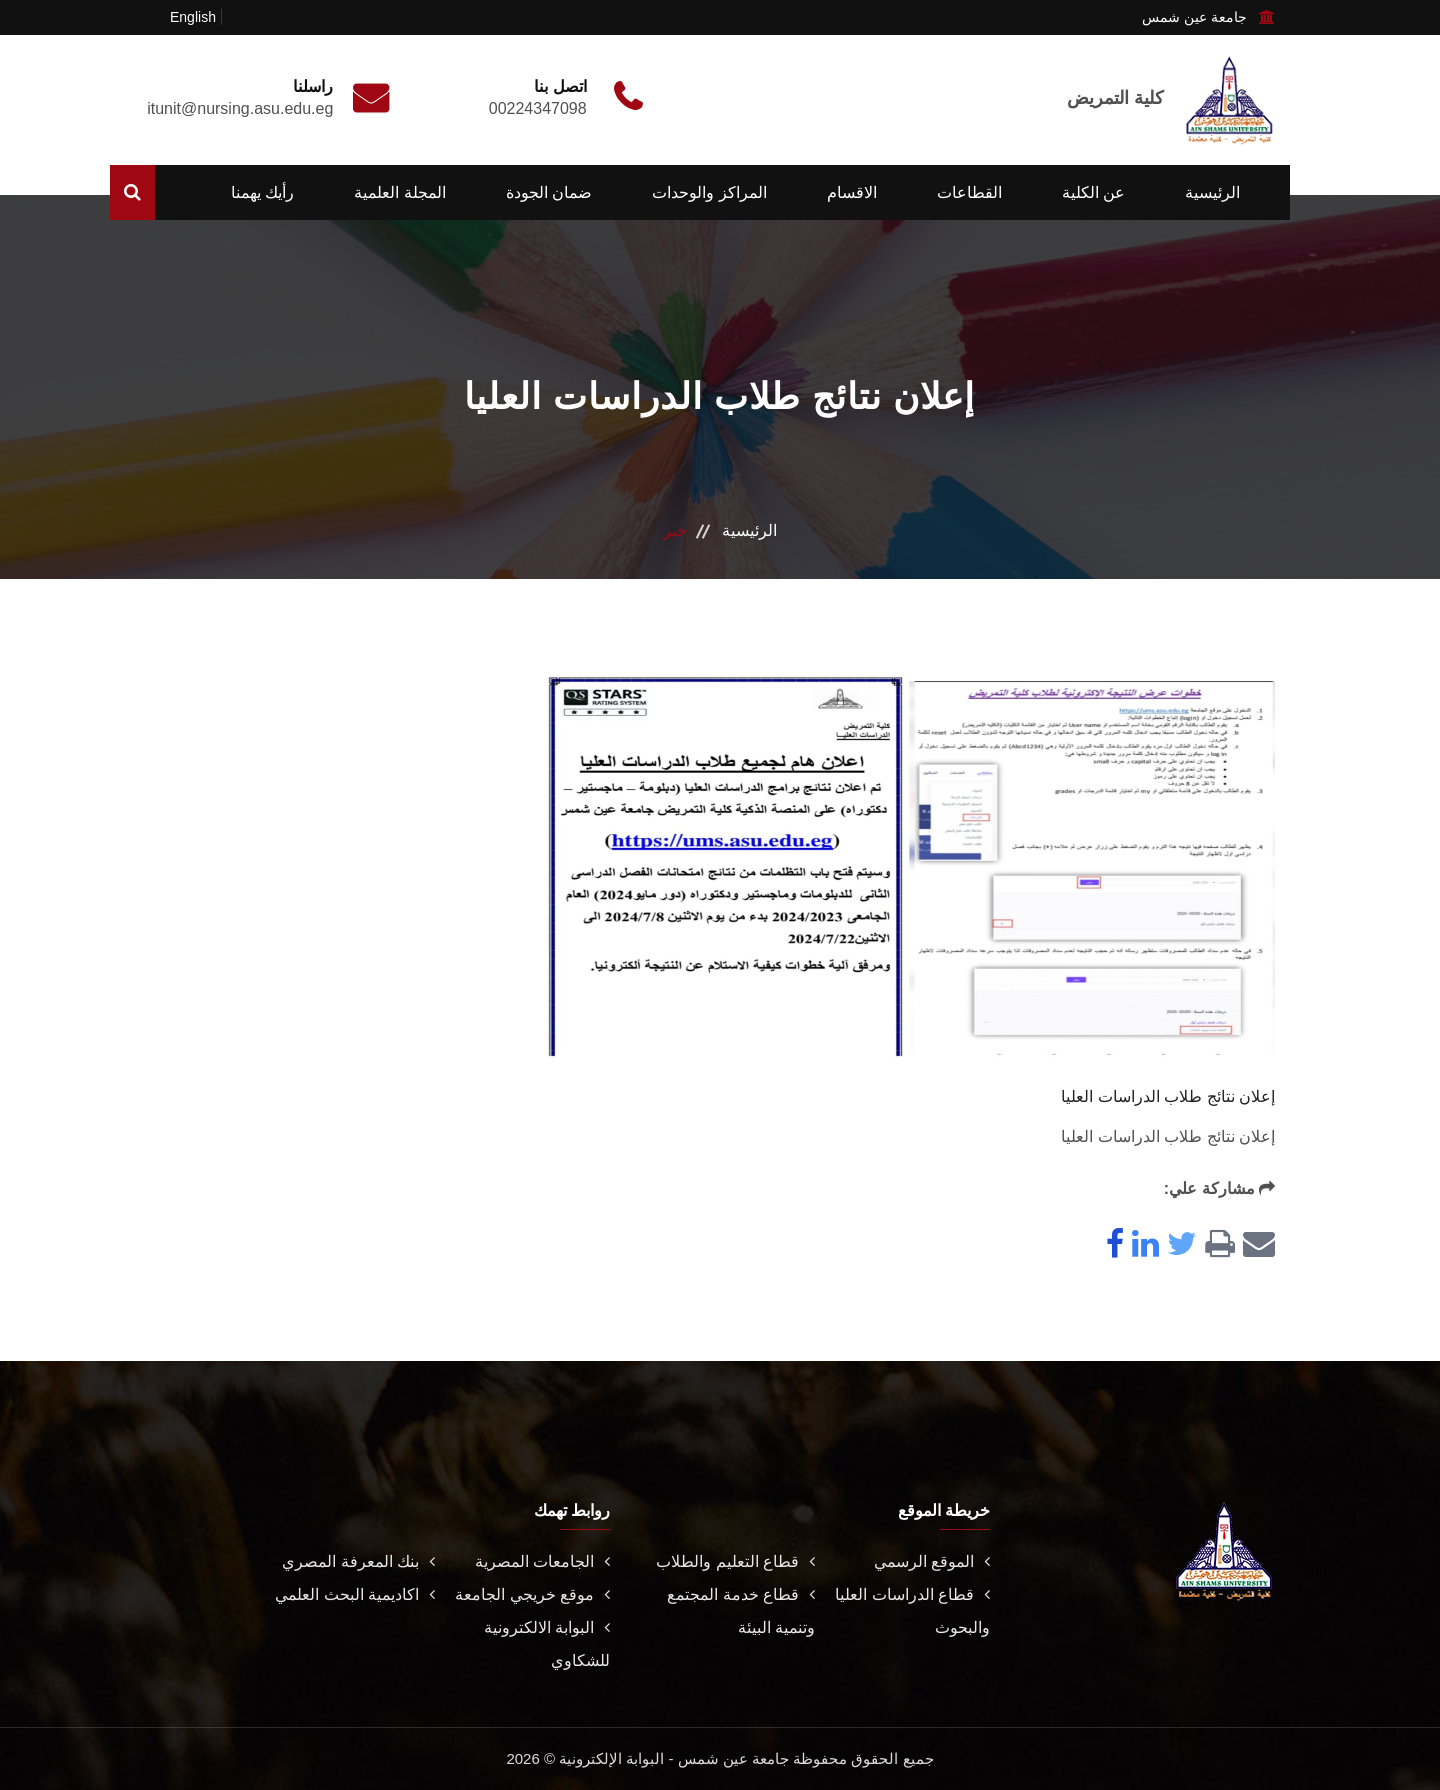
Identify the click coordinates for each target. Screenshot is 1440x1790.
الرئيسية (1212, 192)
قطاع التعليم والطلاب (735, 1561)
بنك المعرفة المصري (358, 1561)
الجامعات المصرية (542, 1561)
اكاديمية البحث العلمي (355, 1594)
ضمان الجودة (549, 192)
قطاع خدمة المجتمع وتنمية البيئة (741, 1611)
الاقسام (852, 192)
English (193, 17)
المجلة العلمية (399, 192)
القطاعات (969, 192)
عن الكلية (1093, 192)
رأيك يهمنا (262, 192)
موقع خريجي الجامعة (532, 1594)
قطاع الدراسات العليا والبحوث (912, 1611)
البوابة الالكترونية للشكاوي (547, 1644)
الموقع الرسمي (932, 1561)
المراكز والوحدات (709, 192)
